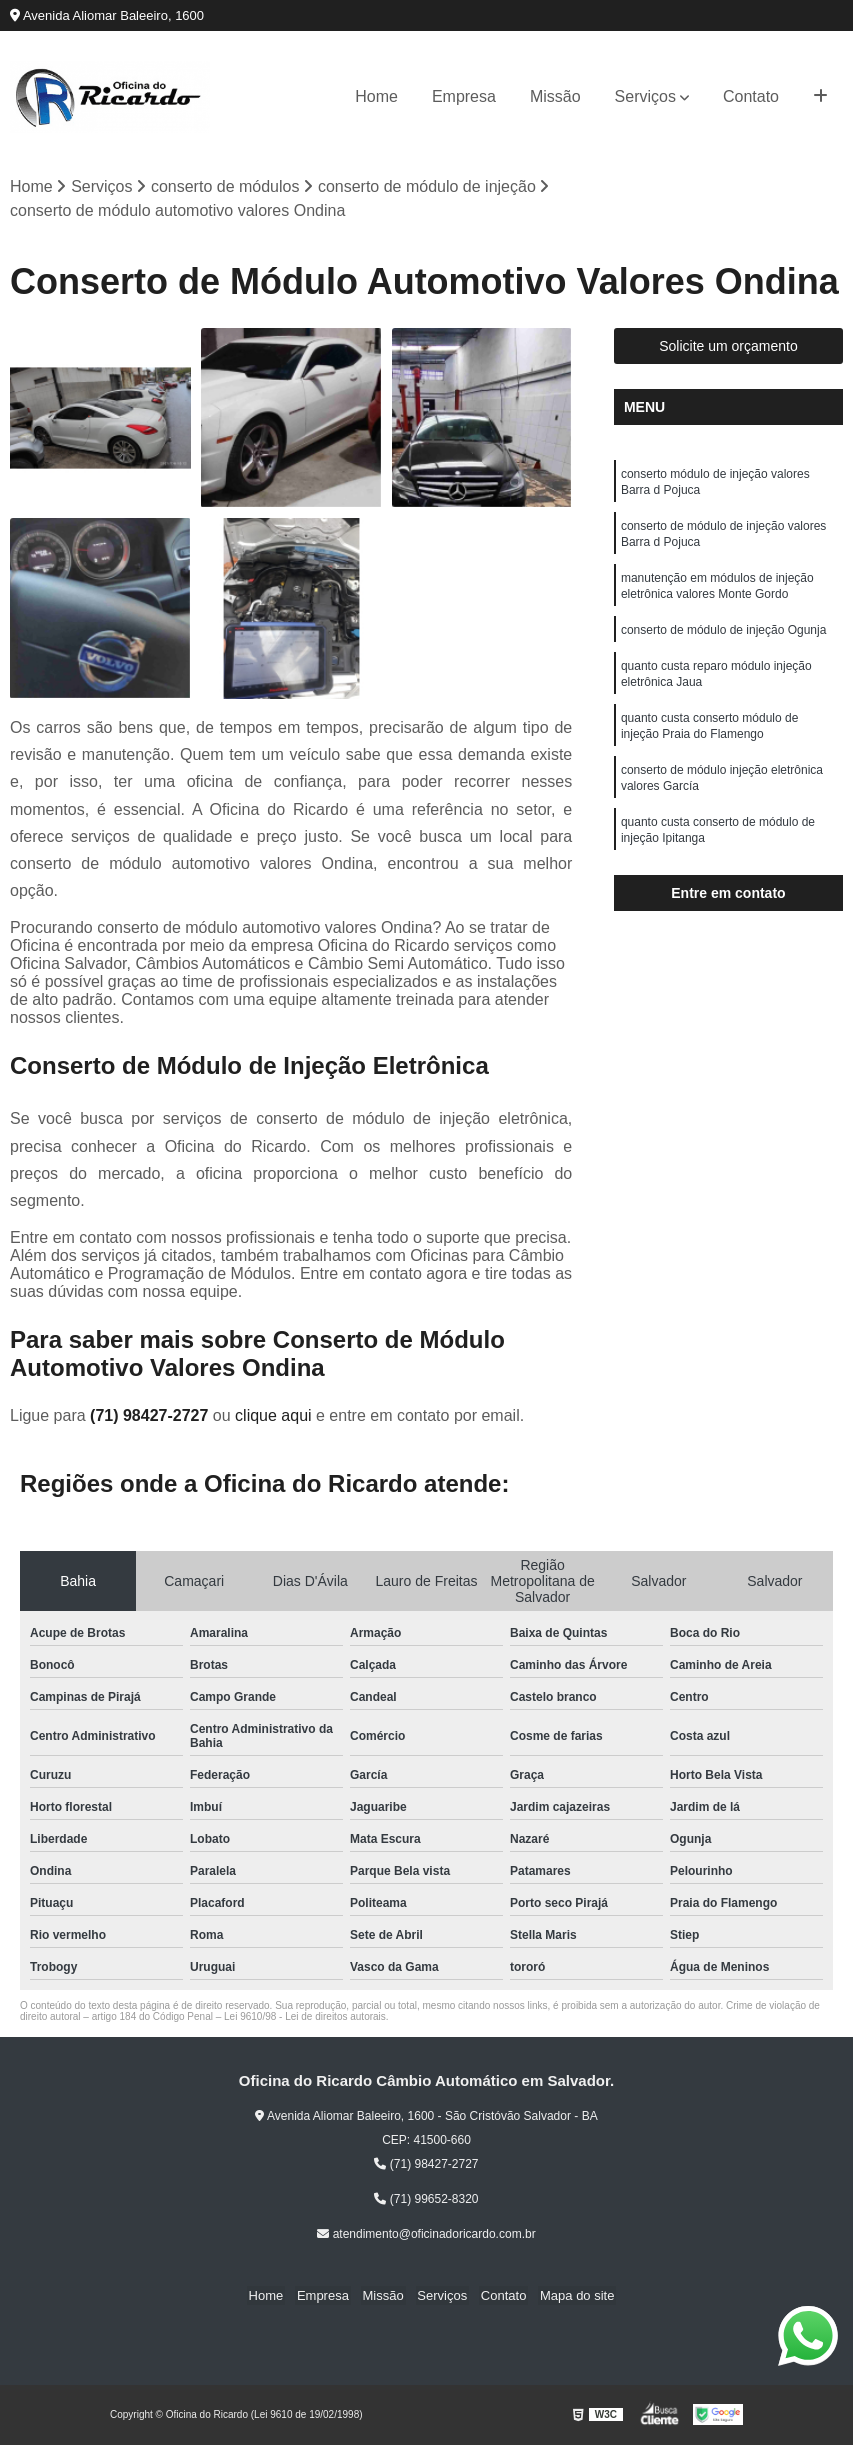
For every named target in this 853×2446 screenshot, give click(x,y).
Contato (751, 96)
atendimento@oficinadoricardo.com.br (426, 2235)
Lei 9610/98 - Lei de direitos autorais (305, 2017)
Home (376, 96)
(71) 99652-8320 (426, 2200)
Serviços (645, 96)
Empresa (464, 96)
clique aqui (273, 1416)
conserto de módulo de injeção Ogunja (723, 644)
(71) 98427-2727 (151, 1416)
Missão (555, 96)
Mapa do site (568, 2296)
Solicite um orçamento (728, 347)
